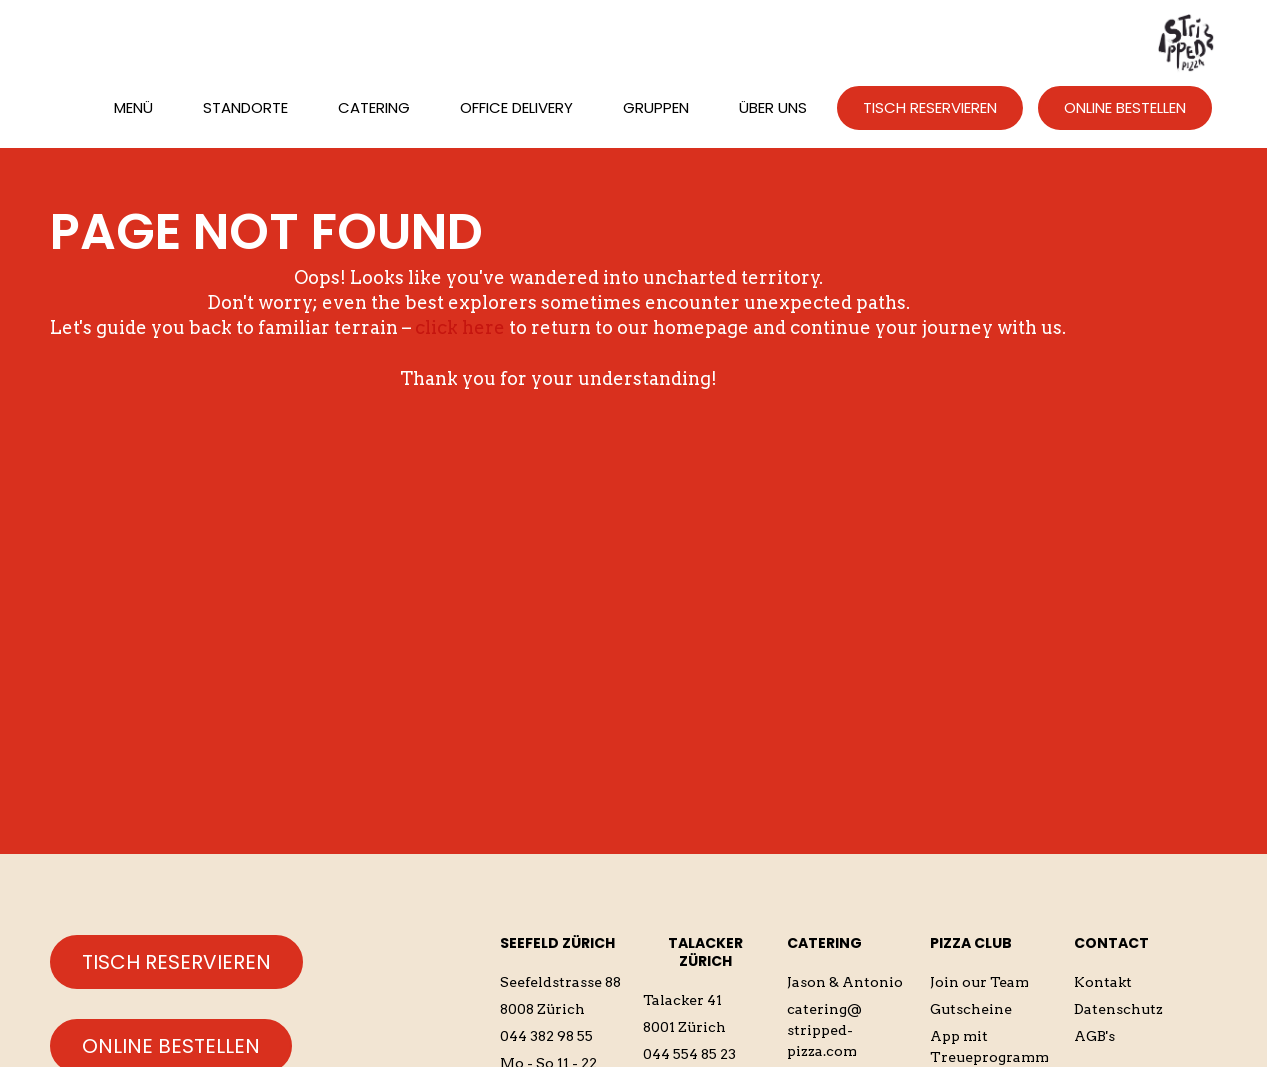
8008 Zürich (542, 1009)
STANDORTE (245, 107)
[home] (1187, 41)
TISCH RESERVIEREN (930, 107)
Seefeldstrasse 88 (560, 982)
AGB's (1094, 1036)
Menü (133, 107)
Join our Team (979, 982)
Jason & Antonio (845, 982)
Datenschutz (1118, 1009)
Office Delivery (516, 107)
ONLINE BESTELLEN (1125, 107)
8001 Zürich (684, 1027)
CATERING (374, 107)
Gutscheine (971, 1009)
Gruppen (656, 107)
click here (460, 327)
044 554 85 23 (689, 1054)
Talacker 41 (682, 1000)
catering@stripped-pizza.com (824, 1030)
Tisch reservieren (176, 962)
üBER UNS (773, 107)
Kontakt (1103, 982)
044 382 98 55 (546, 1036)
